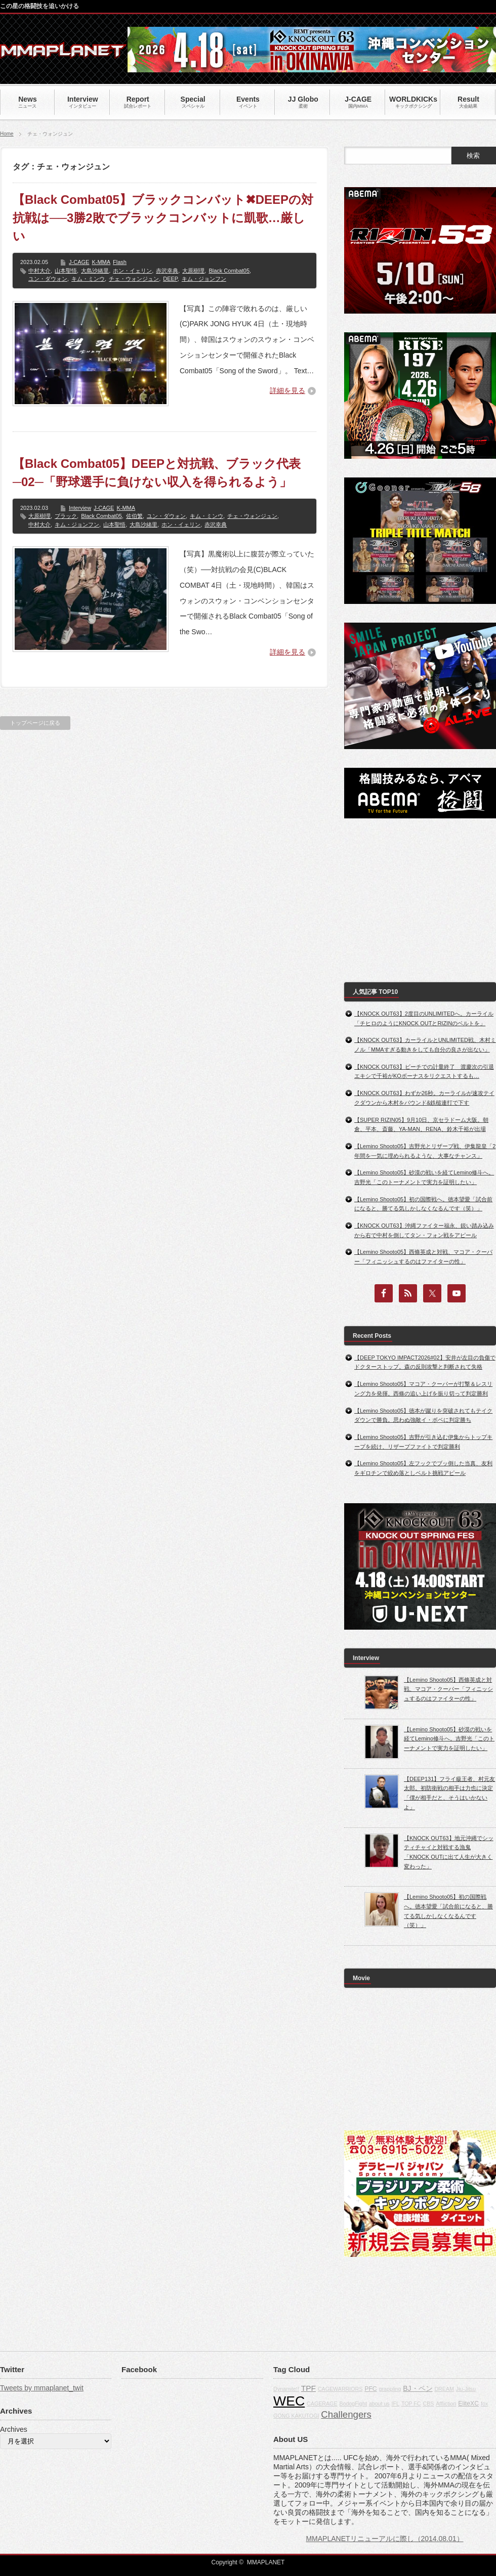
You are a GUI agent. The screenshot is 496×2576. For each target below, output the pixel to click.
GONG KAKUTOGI (296, 2416)
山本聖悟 (66, 271)
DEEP (170, 279)
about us (379, 2403)
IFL (395, 2403)
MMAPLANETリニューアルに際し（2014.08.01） (384, 2539)
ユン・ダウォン (47, 279)
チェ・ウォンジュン (134, 279)
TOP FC (411, 2403)
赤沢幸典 (167, 271)
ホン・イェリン (132, 271)
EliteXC (468, 2403)
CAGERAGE (322, 2403)
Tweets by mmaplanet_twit (42, 2388)
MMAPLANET (266, 2562)
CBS (428, 2403)
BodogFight (353, 2403)
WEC (289, 2401)
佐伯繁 (134, 516)
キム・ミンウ (88, 279)
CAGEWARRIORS (340, 2389)
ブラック (66, 516)
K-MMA (101, 262)
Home (7, 134)
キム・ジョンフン (204, 279)
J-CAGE (79, 262)
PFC (370, 2388)
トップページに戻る (35, 723)
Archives (13, 2429)
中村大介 (39, 271)
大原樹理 (193, 271)
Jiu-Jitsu (466, 2389)
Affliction (446, 2403)
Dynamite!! (286, 2389)
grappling (390, 2389)
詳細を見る (287, 390)
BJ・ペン (417, 2388)
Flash (120, 262)
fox (484, 2403)
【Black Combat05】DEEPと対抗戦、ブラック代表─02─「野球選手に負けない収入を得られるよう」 (157, 473)
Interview (80, 508)
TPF (308, 2388)
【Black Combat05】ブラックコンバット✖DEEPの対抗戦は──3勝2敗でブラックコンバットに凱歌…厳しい (163, 218)
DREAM (443, 2389)
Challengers (346, 2414)
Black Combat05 (229, 271)
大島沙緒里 (95, 271)
